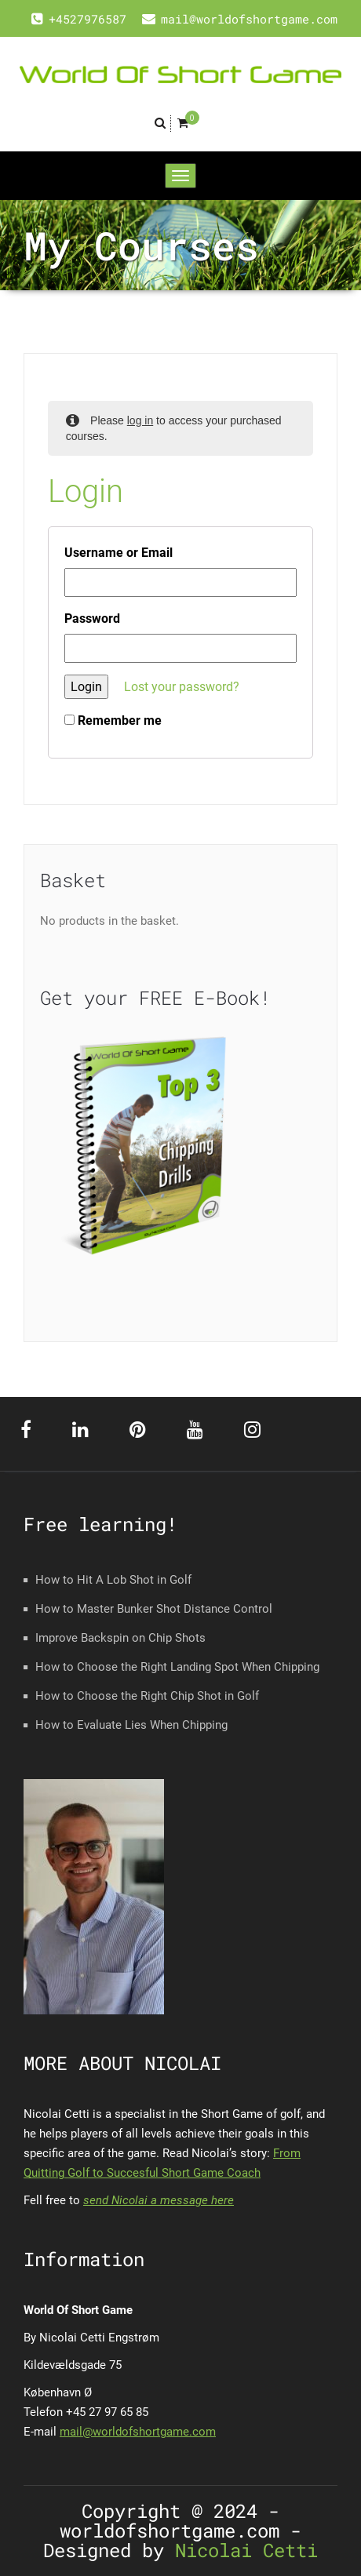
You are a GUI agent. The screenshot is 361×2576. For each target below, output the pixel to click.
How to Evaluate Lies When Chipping (131, 1725)
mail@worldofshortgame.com (138, 2432)
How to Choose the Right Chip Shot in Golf (147, 1696)
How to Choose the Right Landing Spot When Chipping (177, 1667)
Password (92, 618)
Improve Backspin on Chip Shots (120, 1638)
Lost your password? (181, 686)
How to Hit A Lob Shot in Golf (113, 1580)
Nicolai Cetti (241, 2550)
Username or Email (118, 552)
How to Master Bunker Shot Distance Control (153, 1609)
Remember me (113, 720)
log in (140, 420)
